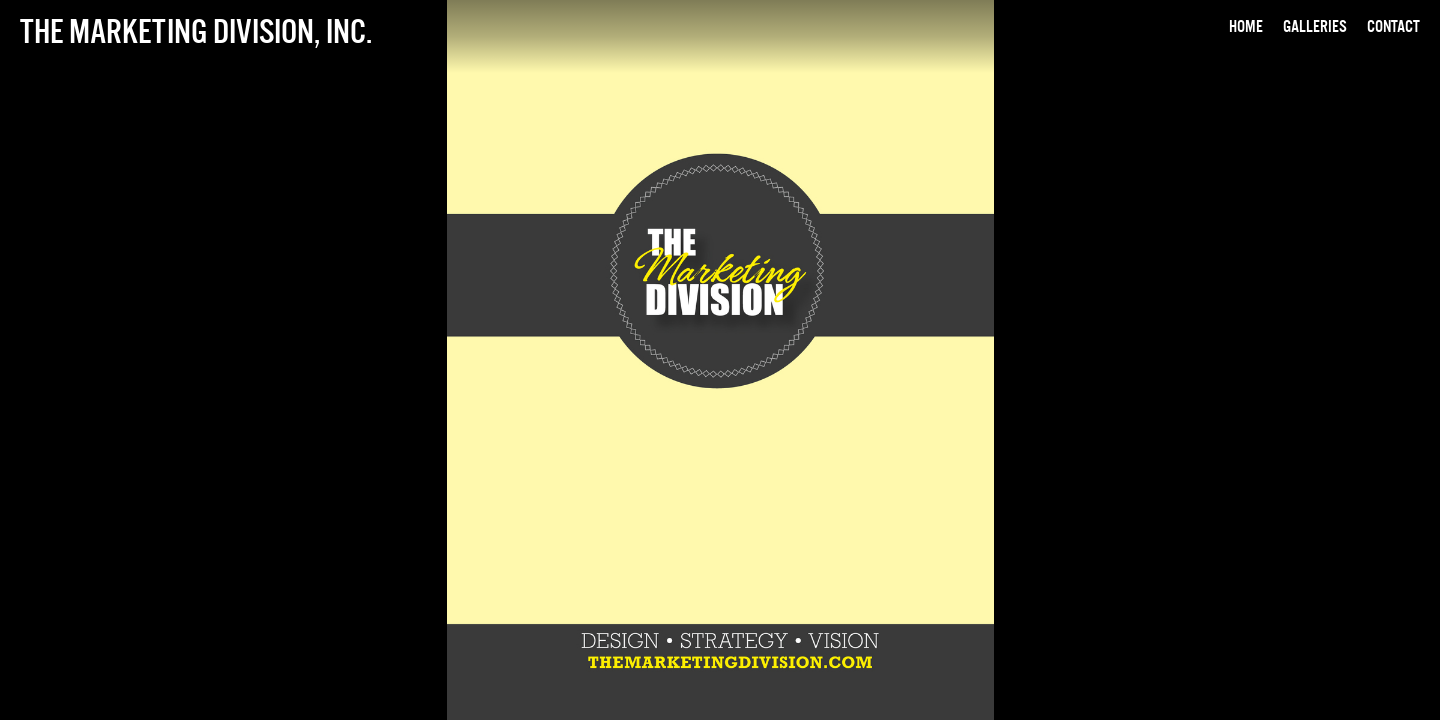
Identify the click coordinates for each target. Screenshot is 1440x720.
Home (1246, 26)
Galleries (1315, 26)
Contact (1393, 26)
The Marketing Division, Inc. (196, 31)
